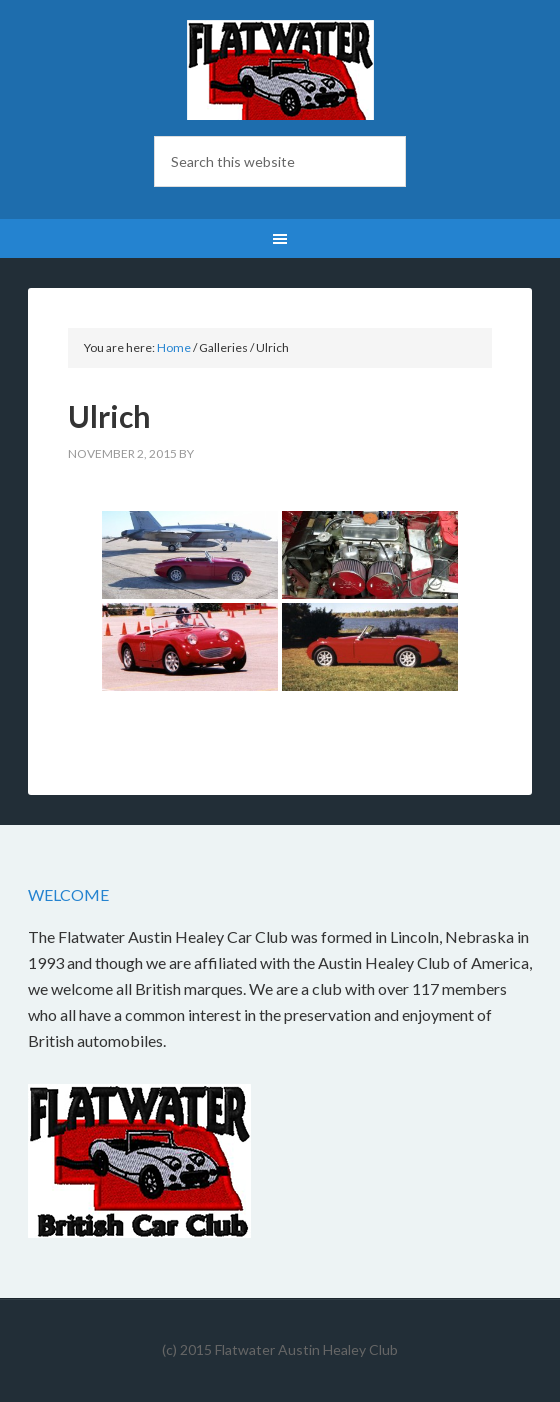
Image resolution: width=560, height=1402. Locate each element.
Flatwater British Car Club (280, 70)
